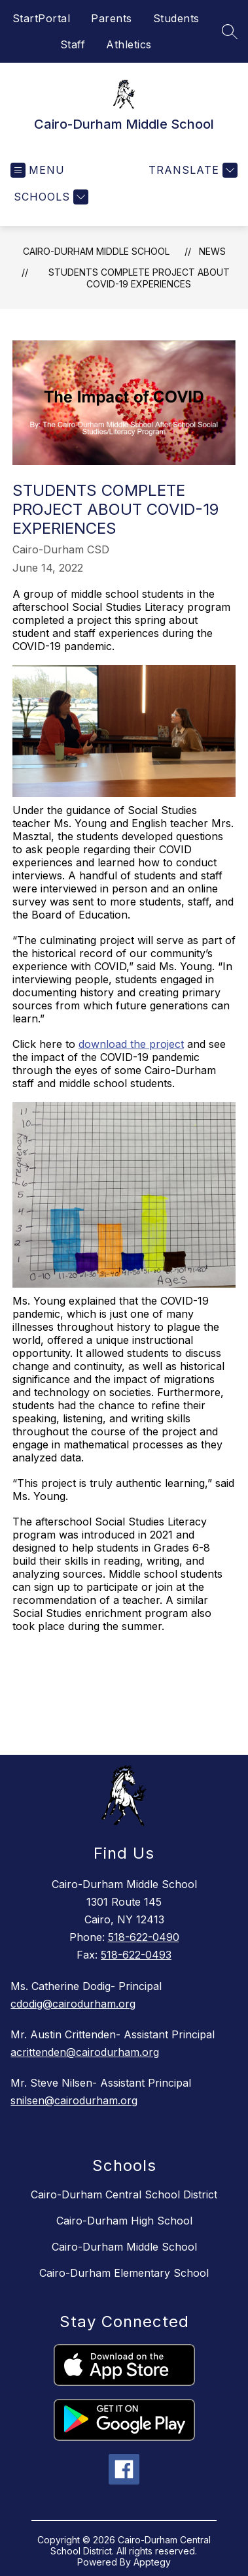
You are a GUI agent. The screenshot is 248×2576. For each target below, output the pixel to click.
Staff (73, 44)
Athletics (129, 44)
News (212, 251)
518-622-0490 (143, 1937)
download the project (131, 1044)
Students (176, 18)
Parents (111, 18)
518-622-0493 (136, 1954)
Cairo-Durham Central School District (124, 2194)
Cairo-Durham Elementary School (124, 2272)
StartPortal (41, 18)
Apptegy (152, 2562)
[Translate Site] (191, 170)
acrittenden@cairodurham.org (84, 2052)
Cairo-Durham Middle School (96, 251)
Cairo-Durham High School (124, 2220)
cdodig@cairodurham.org (72, 2003)
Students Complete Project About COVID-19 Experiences (139, 278)
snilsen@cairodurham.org (73, 2100)
